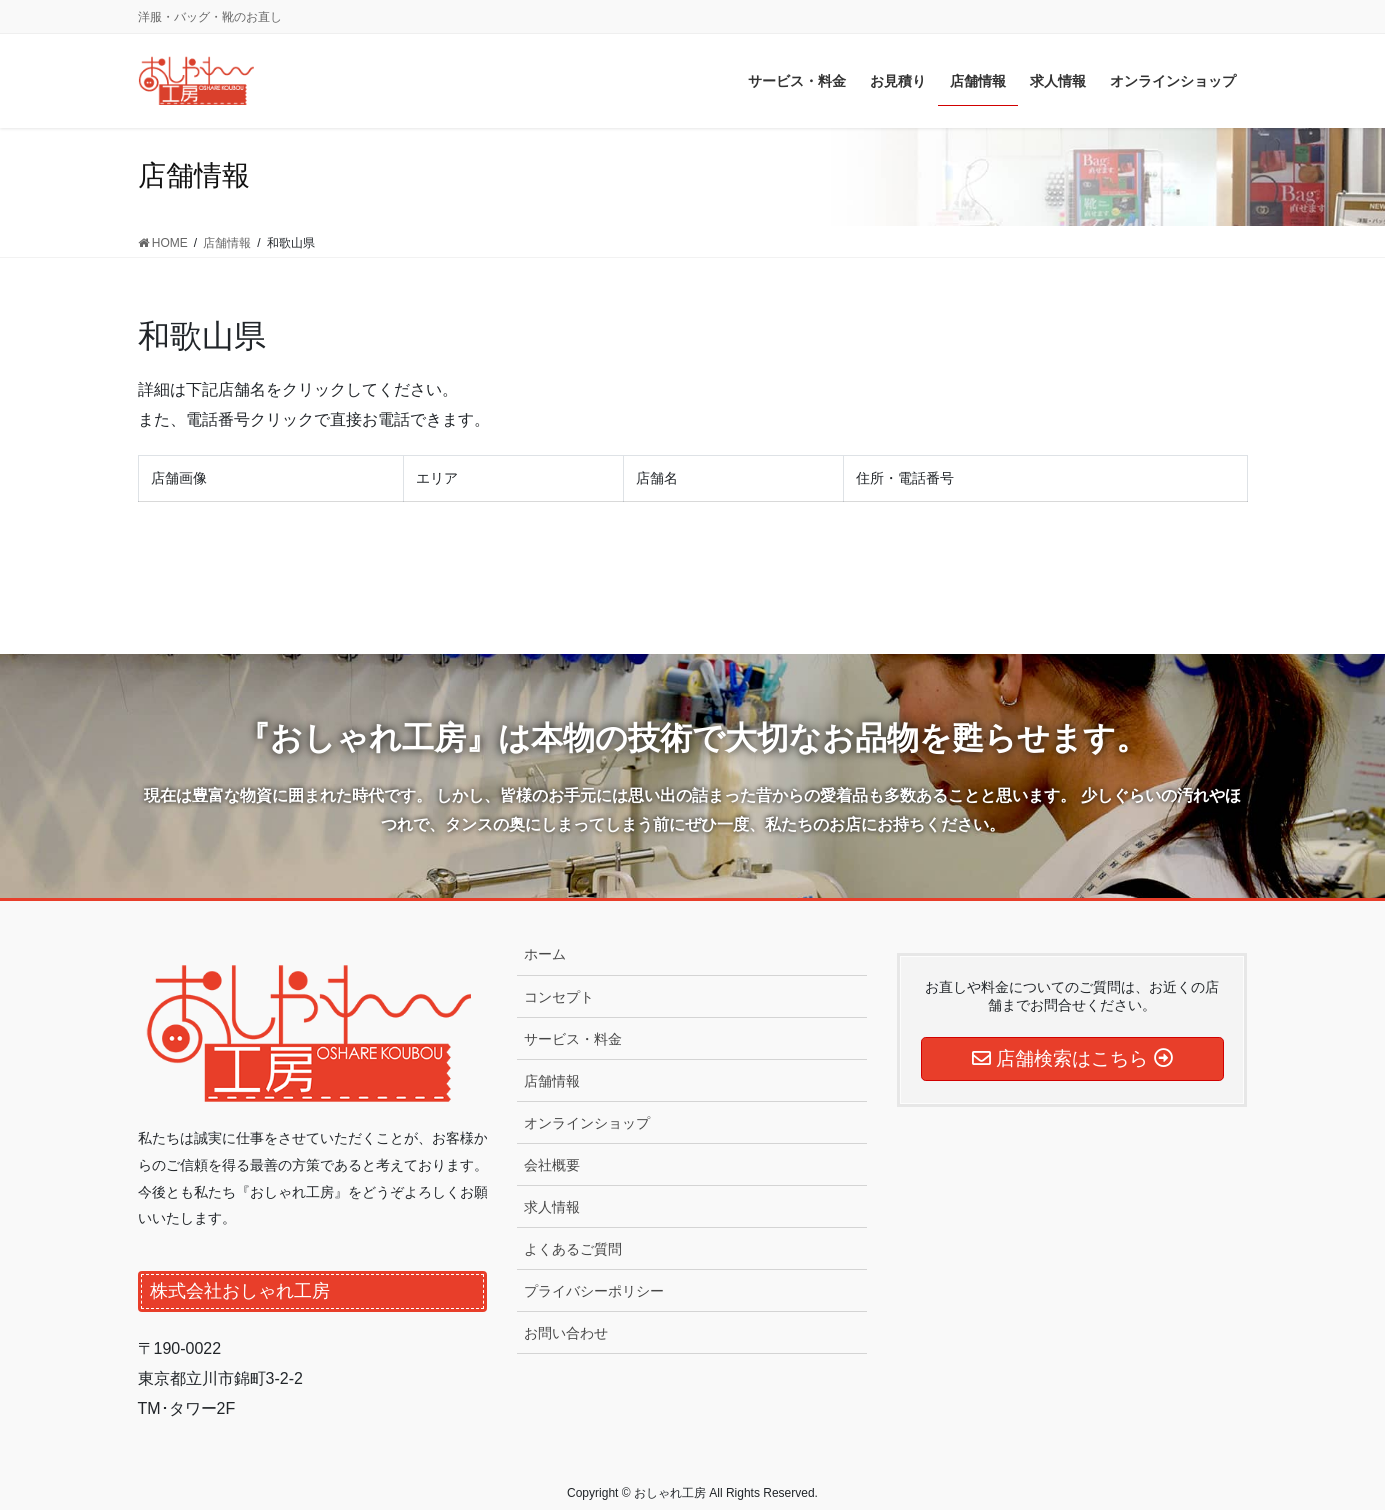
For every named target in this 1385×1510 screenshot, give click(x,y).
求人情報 (552, 1207)
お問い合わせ (566, 1333)
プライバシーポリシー (594, 1291)
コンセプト (559, 997)
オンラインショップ (587, 1123)
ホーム (545, 954)
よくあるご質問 (573, 1249)
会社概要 (552, 1165)
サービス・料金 (573, 1039)
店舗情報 (552, 1081)
